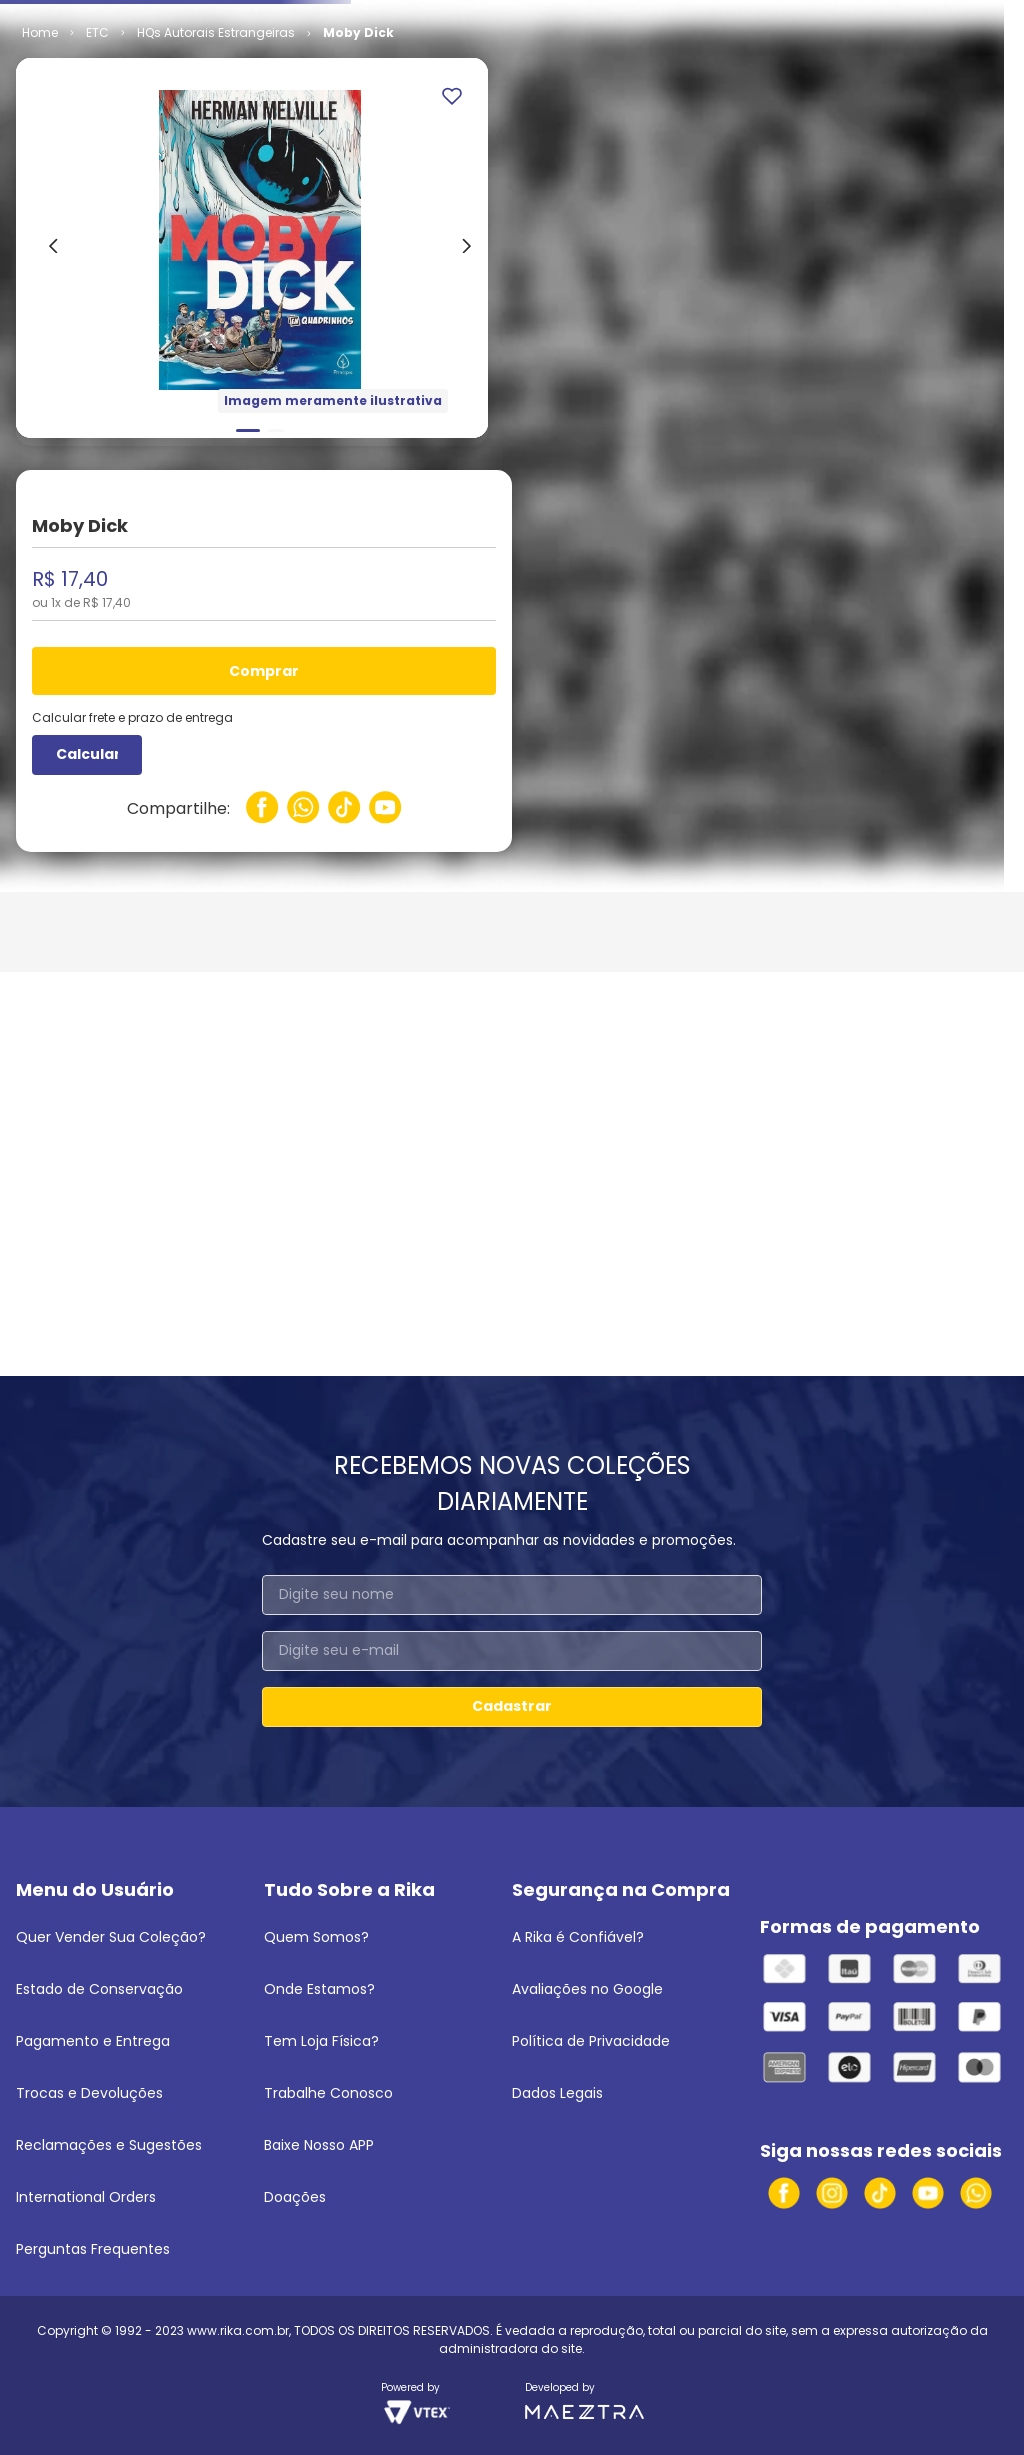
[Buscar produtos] (693, 65)
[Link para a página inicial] (40, 186)
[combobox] (512, 65)
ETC (97, 185)
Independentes (183, 185)
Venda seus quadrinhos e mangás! (133, 18)
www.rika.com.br (238, 2330)
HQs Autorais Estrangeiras (336, 185)
